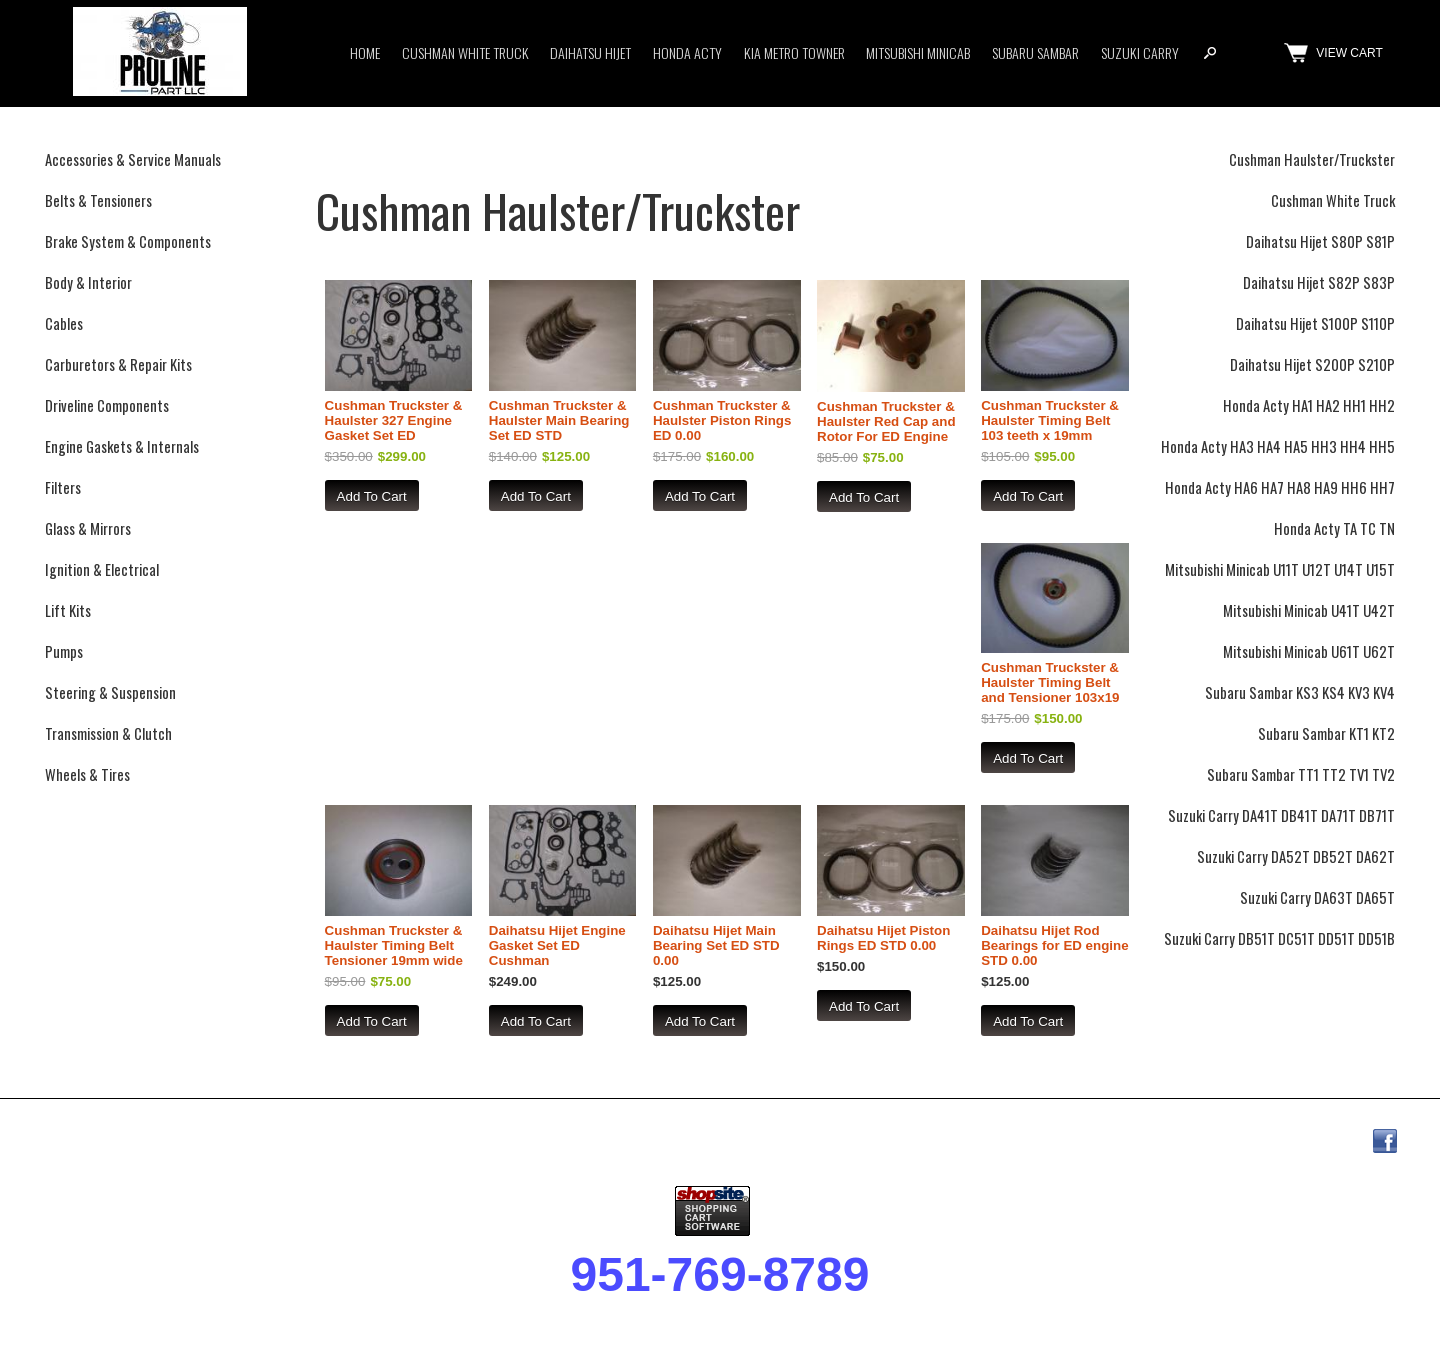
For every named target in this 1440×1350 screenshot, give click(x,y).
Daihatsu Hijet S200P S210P (1312, 364)
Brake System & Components (128, 241)
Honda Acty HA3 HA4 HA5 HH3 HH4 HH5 (1278, 446)
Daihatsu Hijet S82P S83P (1319, 282)
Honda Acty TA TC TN (1334, 528)
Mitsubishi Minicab (918, 52)
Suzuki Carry (1140, 52)
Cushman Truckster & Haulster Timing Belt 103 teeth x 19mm (1050, 420)
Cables (64, 323)
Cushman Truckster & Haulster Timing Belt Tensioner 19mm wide (394, 945)
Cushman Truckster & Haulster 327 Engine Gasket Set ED (394, 420)
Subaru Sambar (1035, 52)
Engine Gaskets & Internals (122, 446)
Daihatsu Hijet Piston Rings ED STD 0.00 (883, 938)
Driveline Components (107, 405)
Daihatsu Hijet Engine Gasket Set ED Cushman (557, 945)
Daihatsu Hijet (590, 52)
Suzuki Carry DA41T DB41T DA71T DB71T (1281, 815)
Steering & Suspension (110, 692)
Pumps (64, 651)
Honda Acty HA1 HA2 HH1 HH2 (1309, 405)
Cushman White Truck (465, 52)
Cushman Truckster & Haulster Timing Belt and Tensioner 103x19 (1050, 682)
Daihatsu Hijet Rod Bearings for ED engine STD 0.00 (1054, 945)
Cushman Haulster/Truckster (1312, 159)
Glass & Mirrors (88, 528)
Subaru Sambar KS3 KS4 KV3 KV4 (1300, 692)
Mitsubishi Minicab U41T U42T (1309, 610)
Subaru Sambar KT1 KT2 (1326, 733)
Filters (63, 487)
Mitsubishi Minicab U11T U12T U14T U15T (1280, 569)
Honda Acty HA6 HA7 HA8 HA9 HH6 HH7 (1280, 487)
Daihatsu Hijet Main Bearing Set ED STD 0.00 (716, 945)
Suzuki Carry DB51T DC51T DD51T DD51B (1279, 938)
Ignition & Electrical (102, 569)
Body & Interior (88, 282)
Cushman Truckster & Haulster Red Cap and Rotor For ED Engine (886, 421)
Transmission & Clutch (108, 733)
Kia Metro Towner (794, 52)
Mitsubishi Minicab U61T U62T (1309, 651)
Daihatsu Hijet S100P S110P (1315, 323)
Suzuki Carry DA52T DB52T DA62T (1296, 856)
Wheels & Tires (87, 774)
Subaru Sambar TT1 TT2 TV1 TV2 (1301, 774)
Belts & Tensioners (98, 200)
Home (365, 52)
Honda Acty (687, 52)
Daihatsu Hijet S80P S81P (1320, 241)
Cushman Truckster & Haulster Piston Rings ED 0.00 (722, 420)
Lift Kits (68, 610)
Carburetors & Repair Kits (118, 364)
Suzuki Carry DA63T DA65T (1317, 897)
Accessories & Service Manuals (133, 159)
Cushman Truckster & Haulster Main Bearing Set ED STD (559, 420)
